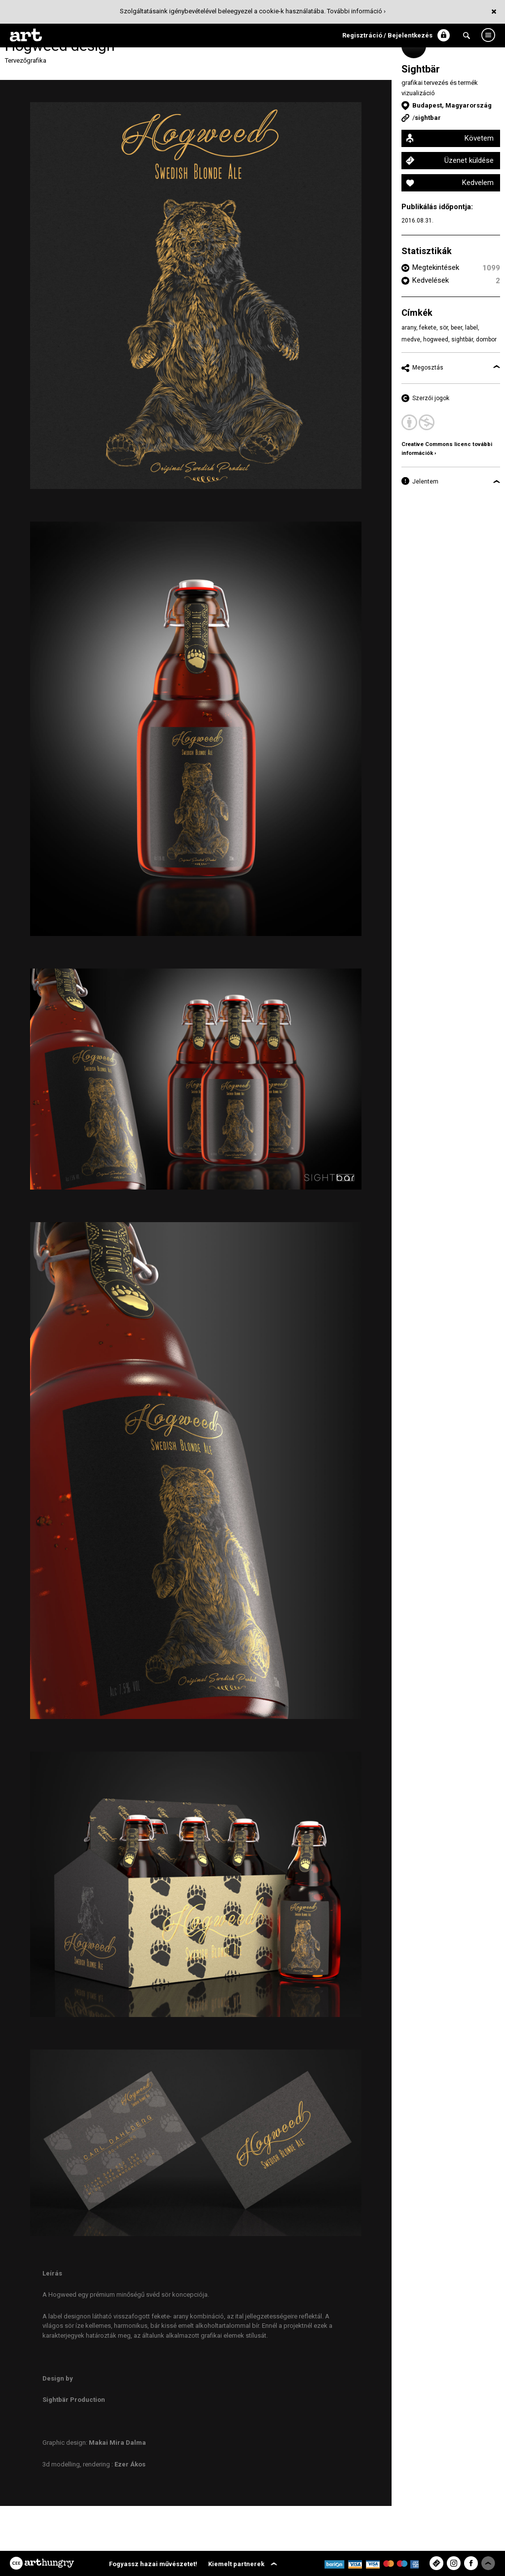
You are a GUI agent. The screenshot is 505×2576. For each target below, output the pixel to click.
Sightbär (420, 69)
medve (410, 339)
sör (443, 327)
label (471, 327)
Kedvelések (430, 280)
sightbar (428, 117)
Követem (479, 138)
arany (408, 327)
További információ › (356, 11)
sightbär (462, 339)
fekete (427, 327)
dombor (486, 339)
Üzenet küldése (469, 160)
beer (456, 327)
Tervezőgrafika (25, 60)
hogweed (435, 339)
